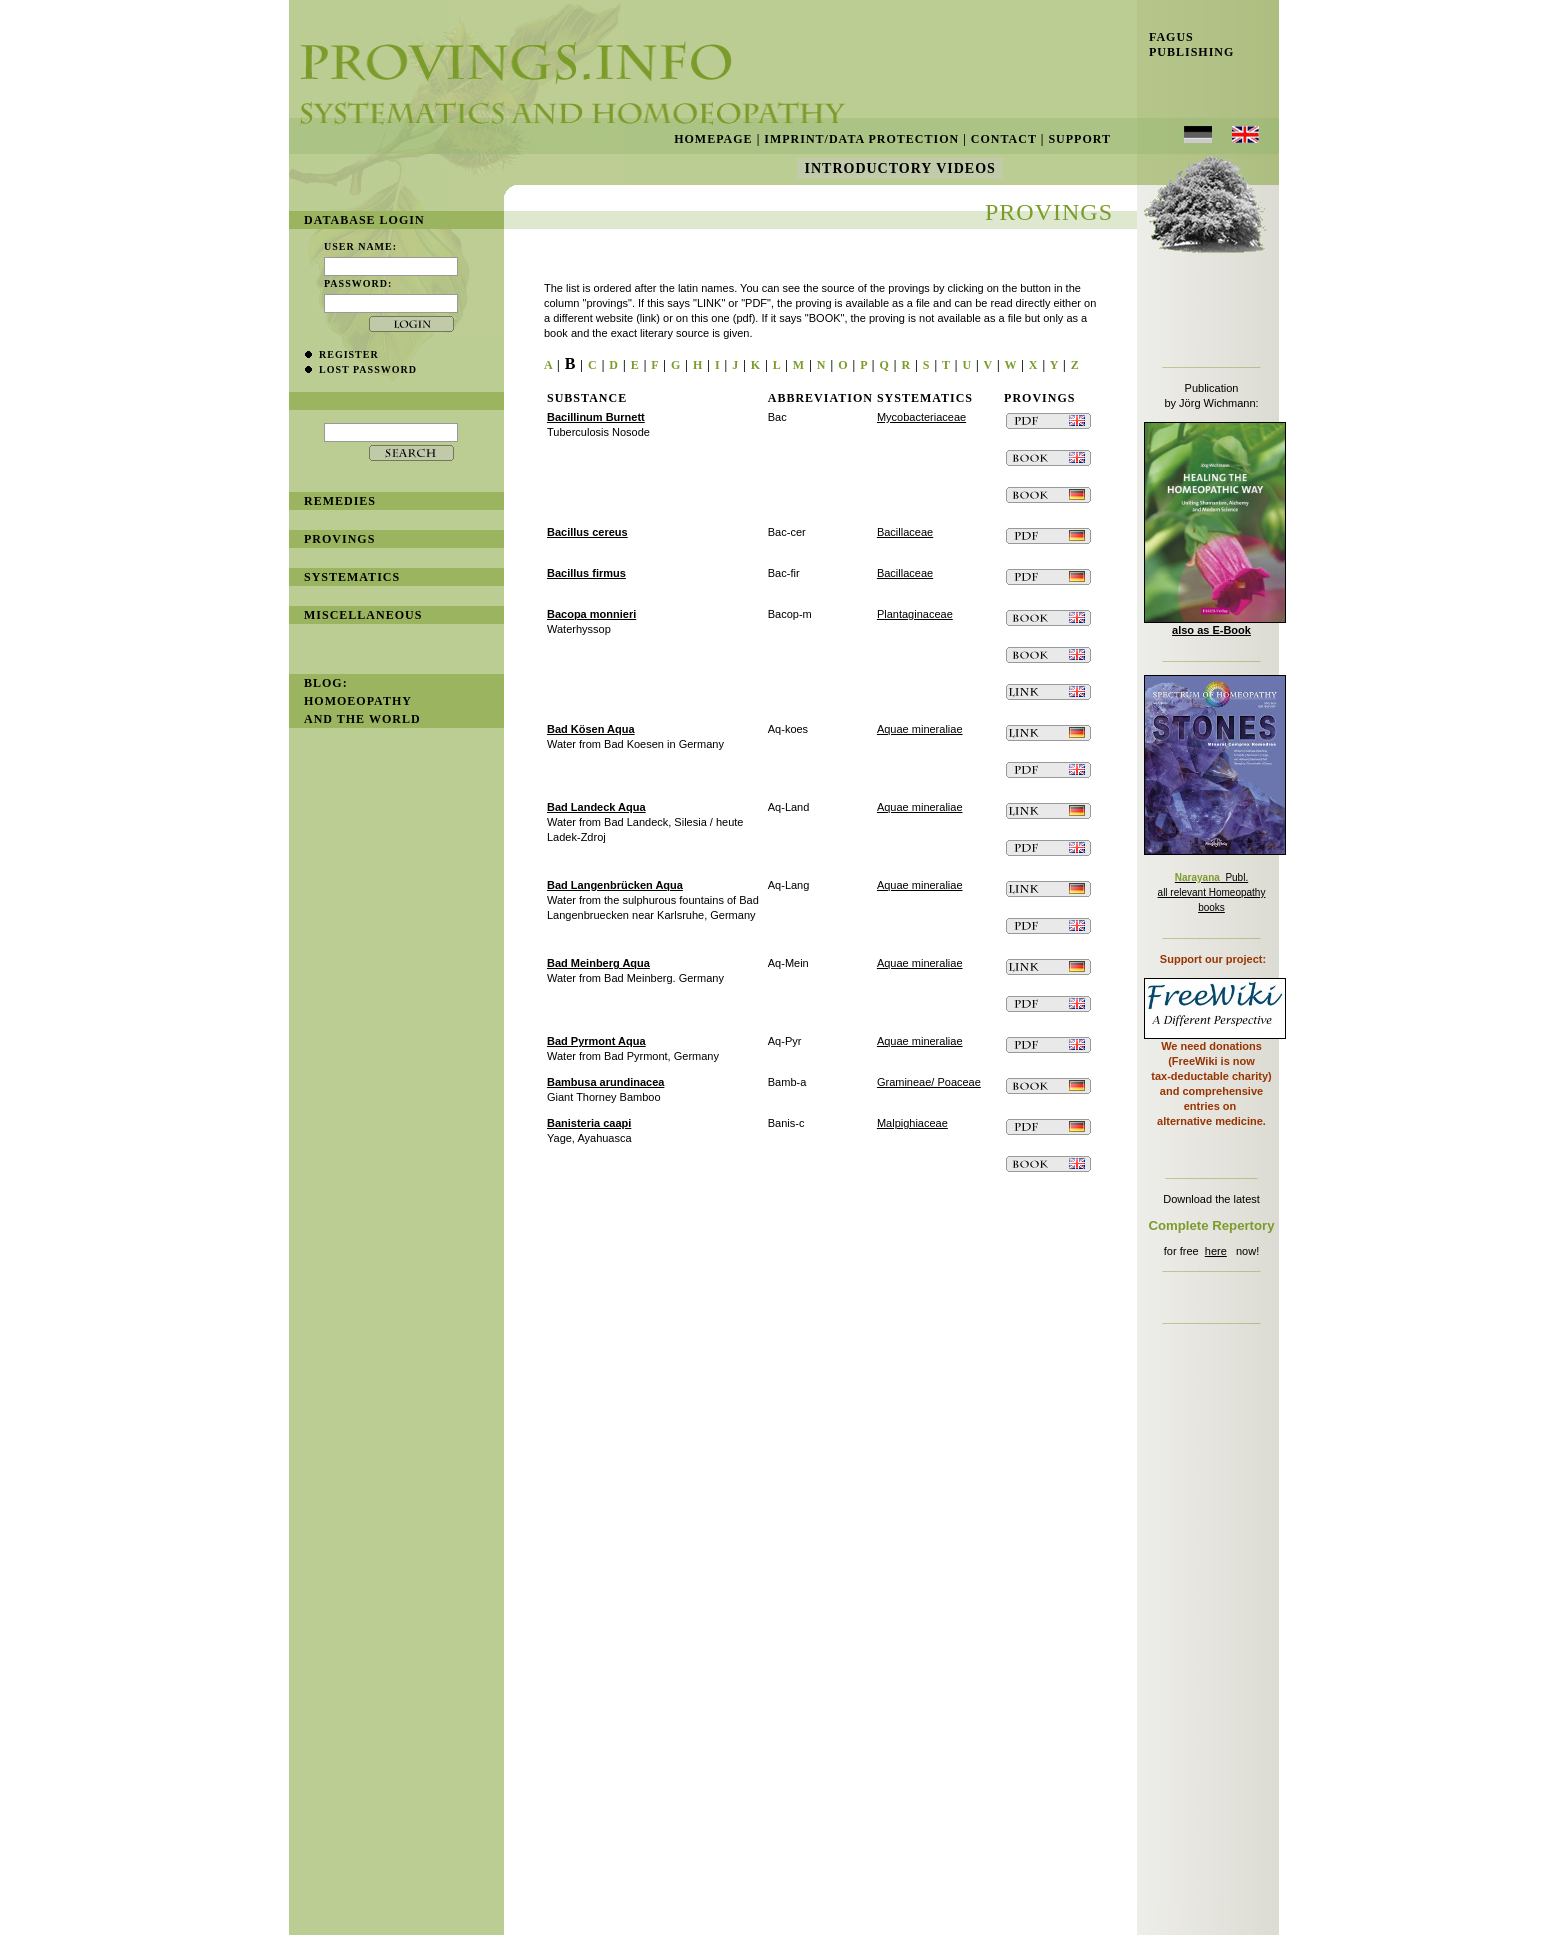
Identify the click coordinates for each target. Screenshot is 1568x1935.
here (1216, 1251)
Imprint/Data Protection (861, 139)
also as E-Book (1211, 630)
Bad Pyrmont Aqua (596, 1041)
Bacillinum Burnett (596, 417)
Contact (1004, 139)
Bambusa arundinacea (605, 1082)
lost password (368, 369)
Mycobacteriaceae (921, 417)
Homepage (713, 139)
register (349, 354)
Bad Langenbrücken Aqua (615, 885)
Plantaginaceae (915, 614)
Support (1079, 139)
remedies (340, 501)
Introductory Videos (900, 168)
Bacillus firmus (586, 573)
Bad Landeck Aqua (596, 807)
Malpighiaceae (912, 1123)
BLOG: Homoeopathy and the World (362, 701)
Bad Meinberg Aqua (598, 963)
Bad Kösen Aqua (591, 729)
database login (364, 220)
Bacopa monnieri (591, 614)
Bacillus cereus (587, 532)
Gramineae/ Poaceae (929, 1082)
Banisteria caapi (589, 1123)
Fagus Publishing (1185, 44)
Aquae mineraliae (920, 729)
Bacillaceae (905, 532)
